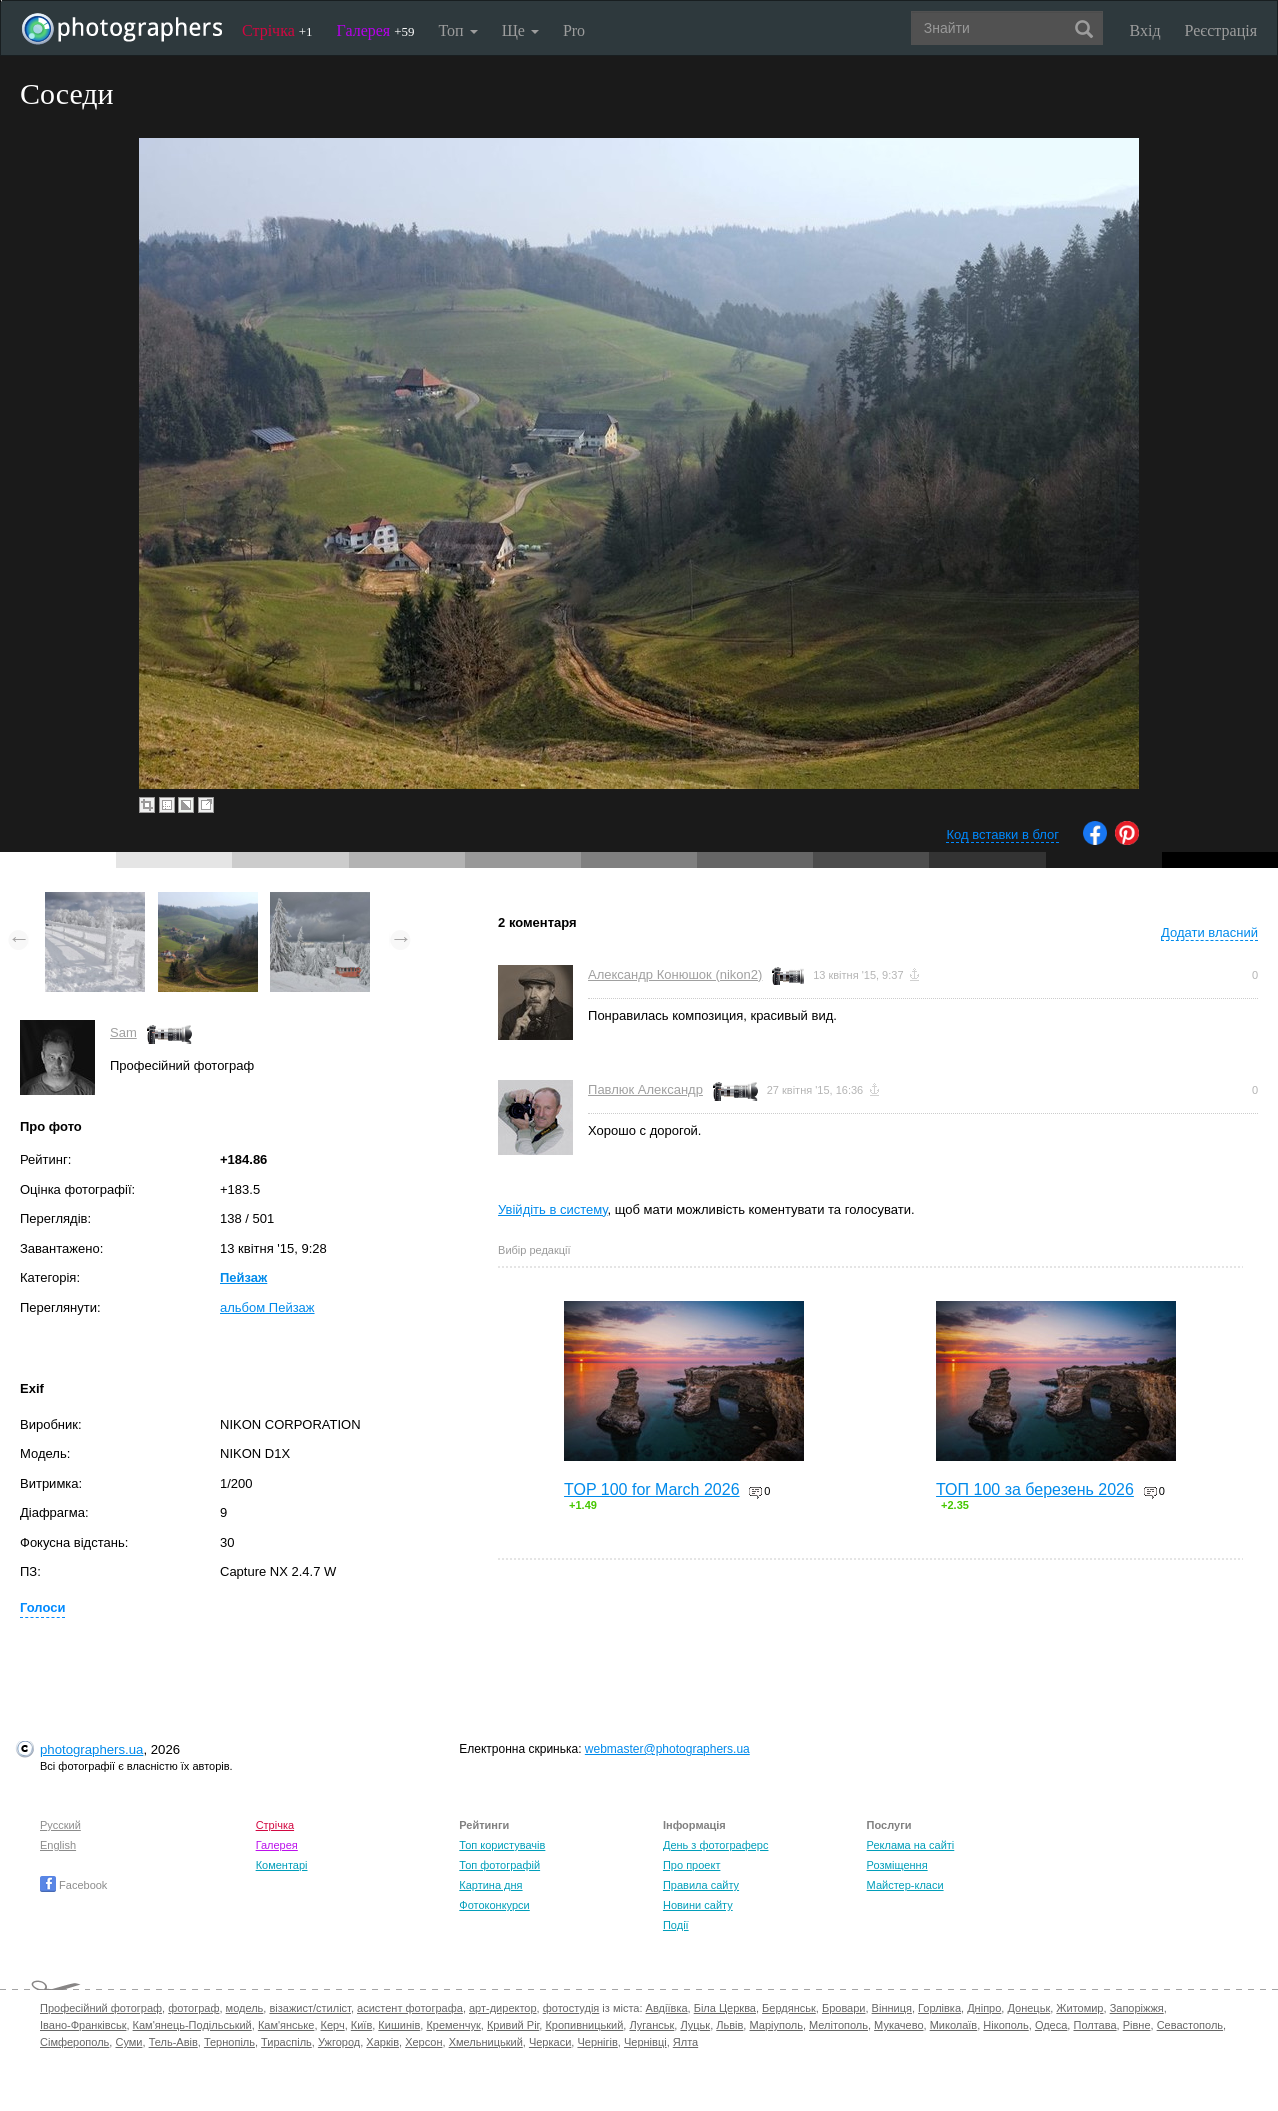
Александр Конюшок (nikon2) (675, 974)
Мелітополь (838, 2025)
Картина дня (490, 1885)
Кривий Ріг (513, 2025)
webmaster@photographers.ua (667, 1749)
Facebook (73, 1885)
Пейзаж (243, 1277)
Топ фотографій (499, 1865)
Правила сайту (701, 1885)
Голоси (42, 1607)
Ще (520, 30)
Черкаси (550, 2042)
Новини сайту (698, 1905)
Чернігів (597, 2042)
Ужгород (339, 2042)
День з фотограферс (716, 1845)
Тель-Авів (173, 2042)
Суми (128, 2042)
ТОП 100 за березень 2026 (1035, 1489)
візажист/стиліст (309, 2008)
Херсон (423, 2042)
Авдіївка (667, 2008)
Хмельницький (486, 2042)
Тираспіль (286, 2042)
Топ (457, 30)
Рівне (1137, 2025)
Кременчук (453, 2025)
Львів (729, 2025)
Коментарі (282, 1865)
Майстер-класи (905, 1885)
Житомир (1079, 2008)
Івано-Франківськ (83, 2025)
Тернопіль (229, 2042)
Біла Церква (725, 2008)
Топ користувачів (502, 1845)
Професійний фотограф (101, 2008)
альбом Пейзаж (267, 1307)
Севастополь (1190, 2025)
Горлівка (939, 2008)
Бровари (844, 2008)
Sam (123, 1032)
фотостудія (571, 2008)
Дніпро (984, 2008)
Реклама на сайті (911, 1845)
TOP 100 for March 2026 (652, 1489)
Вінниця (892, 2008)
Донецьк (1028, 2008)
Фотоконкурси (494, 1905)
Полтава (1094, 2025)
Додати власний (1209, 932)
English (58, 1845)
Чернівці (645, 2042)
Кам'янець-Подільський (192, 2025)
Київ (361, 2025)
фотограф (193, 2008)
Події (676, 1925)
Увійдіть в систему (553, 1209)
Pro (574, 30)
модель (245, 2008)
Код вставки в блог (1002, 834)
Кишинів (399, 2025)
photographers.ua (91, 1749)
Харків (382, 2042)
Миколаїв (954, 2025)
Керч (333, 2025)
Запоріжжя (1137, 2008)
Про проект (691, 1865)
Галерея (376, 30)
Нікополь (1005, 2025)
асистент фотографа (410, 2008)
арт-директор (503, 2008)
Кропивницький (584, 2025)
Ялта (685, 2042)
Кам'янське (286, 2025)
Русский (60, 1825)
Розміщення (897, 1865)
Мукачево (898, 2025)
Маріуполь (775, 2025)
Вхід (1145, 30)
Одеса (1051, 2025)
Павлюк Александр (645, 1089)
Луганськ (651, 2025)
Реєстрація (1221, 30)
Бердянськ (789, 2008)
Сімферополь (74, 2042)
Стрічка (277, 30)
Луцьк (695, 2025)
